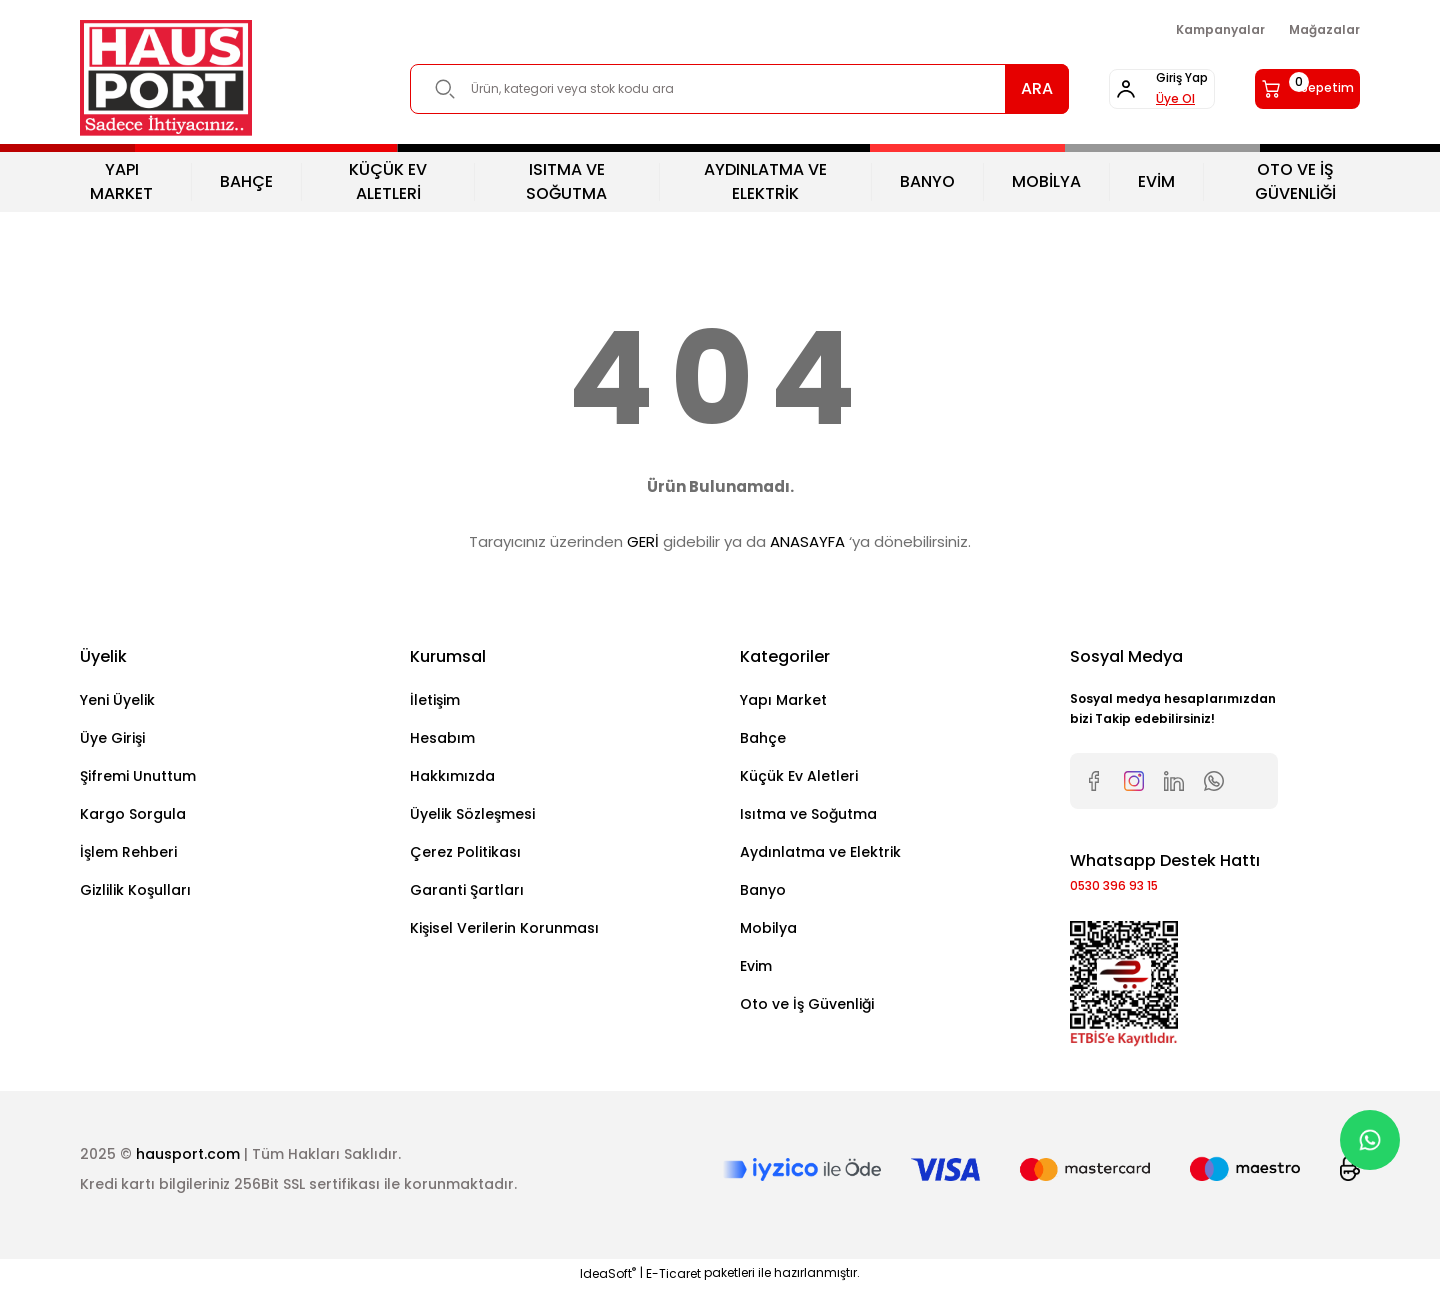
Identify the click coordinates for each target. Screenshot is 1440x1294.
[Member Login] (1096, 89)
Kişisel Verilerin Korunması (504, 928)
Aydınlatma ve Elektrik (820, 852)
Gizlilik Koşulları (135, 890)
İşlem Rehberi (128, 852)
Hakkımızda (452, 776)
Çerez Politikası (465, 852)
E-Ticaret (673, 1279)
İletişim (435, 700)
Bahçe (763, 738)
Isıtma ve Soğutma (808, 814)
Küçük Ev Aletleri (799, 776)
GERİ (643, 541)
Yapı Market (783, 700)
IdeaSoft (608, 1279)
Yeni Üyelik (117, 700)
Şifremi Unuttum (138, 776)
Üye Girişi (112, 738)
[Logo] (166, 78)
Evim (756, 966)
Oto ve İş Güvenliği (807, 1004)
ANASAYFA (807, 541)
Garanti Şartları (467, 890)
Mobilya (768, 928)
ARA (948, 88)
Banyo (763, 890)
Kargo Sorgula (133, 814)
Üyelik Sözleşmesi (472, 814)
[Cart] (1286, 89)
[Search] (695, 89)
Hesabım (442, 738)
